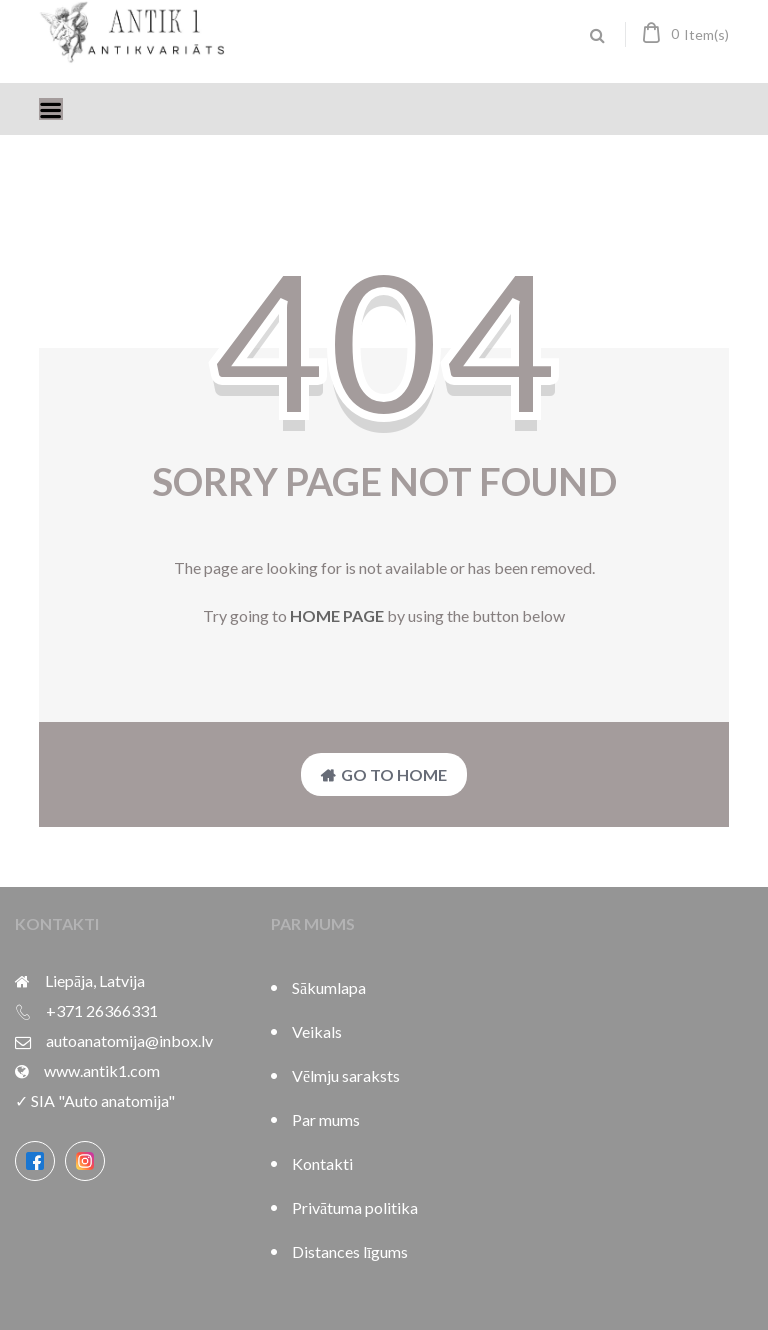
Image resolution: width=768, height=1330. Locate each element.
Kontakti (322, 1163)
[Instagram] (85, 1161)
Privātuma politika (355, 1207)
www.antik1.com (102, 1070)
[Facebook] (35, 1161)
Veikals (317, 1031)
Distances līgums (350, 1251)
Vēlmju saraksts (346, 1075)
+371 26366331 (102, 1010)
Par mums (326, 1119)
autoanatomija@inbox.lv (129, 1040)
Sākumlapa (329, 987)
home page (337, 615)
